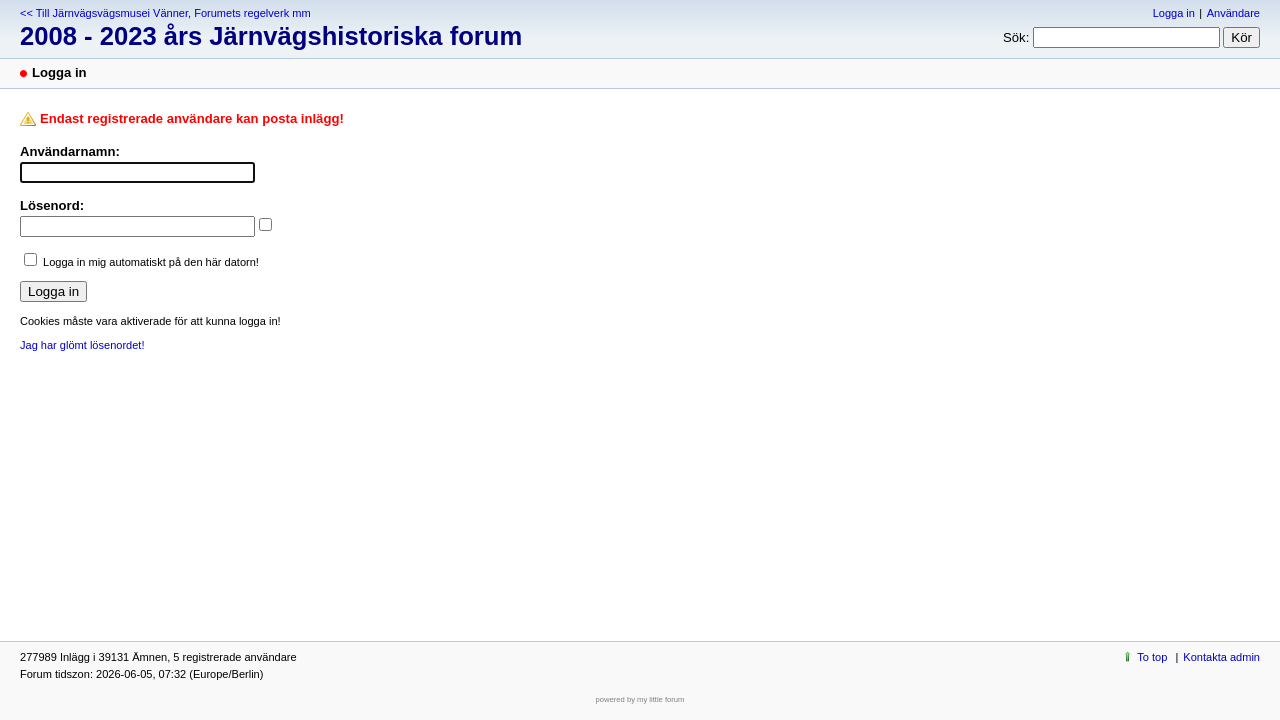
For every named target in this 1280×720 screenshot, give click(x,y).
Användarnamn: (70, 151)
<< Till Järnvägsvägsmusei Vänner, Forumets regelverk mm (165, 13)
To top (1152, 657)
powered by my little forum (640, 699)
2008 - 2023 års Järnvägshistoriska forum (271, 36)
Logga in (1174, 13)
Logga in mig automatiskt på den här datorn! (151, 262)
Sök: (1016, 37)
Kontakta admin (1221, 657)
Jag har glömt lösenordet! (82, 345)
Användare (1233, 13)
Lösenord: (52, 205)
